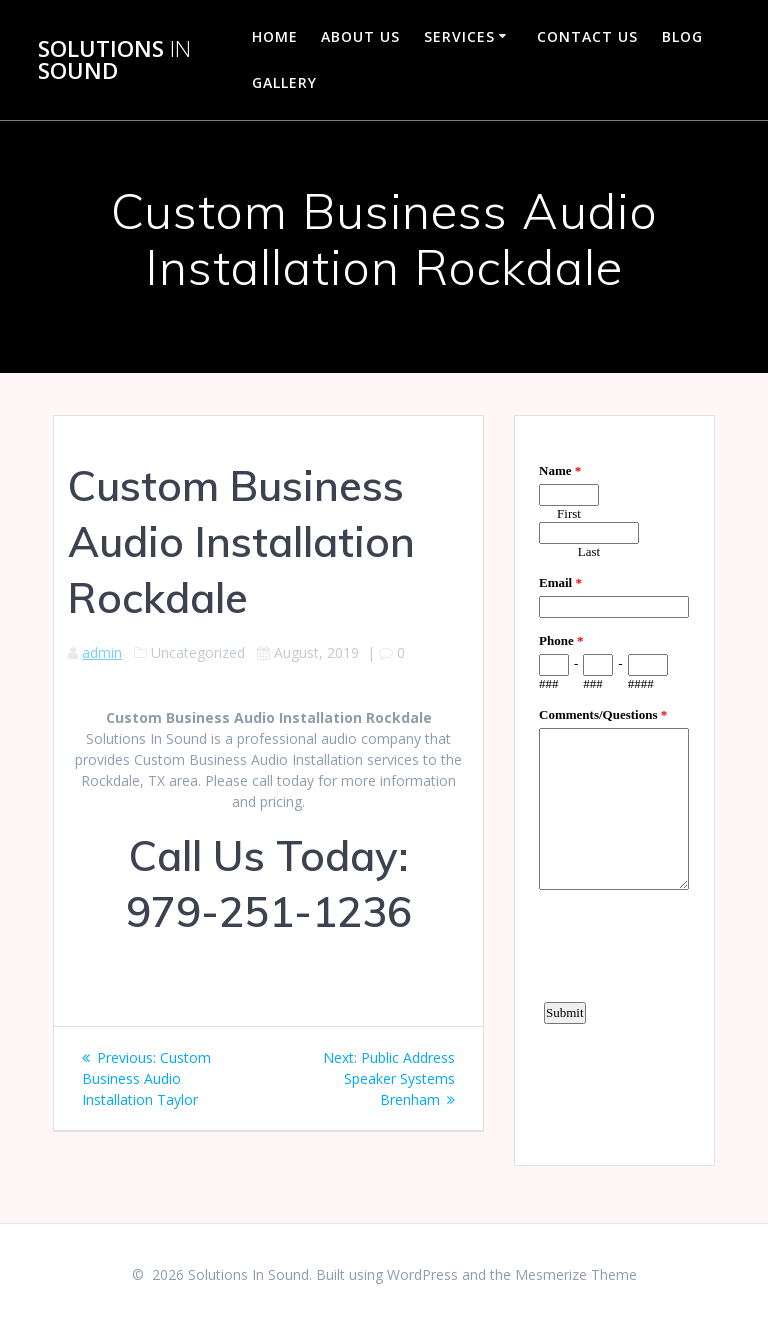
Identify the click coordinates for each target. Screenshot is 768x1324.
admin (102, 652)
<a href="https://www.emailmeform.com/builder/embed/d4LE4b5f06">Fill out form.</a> (614, 788)
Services (459, 36)
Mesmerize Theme (576, 1274)
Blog (682, 36)
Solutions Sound (114, 60)
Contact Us (587, 36)
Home (275, 36)
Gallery (284, 82)
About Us (360, 36)
